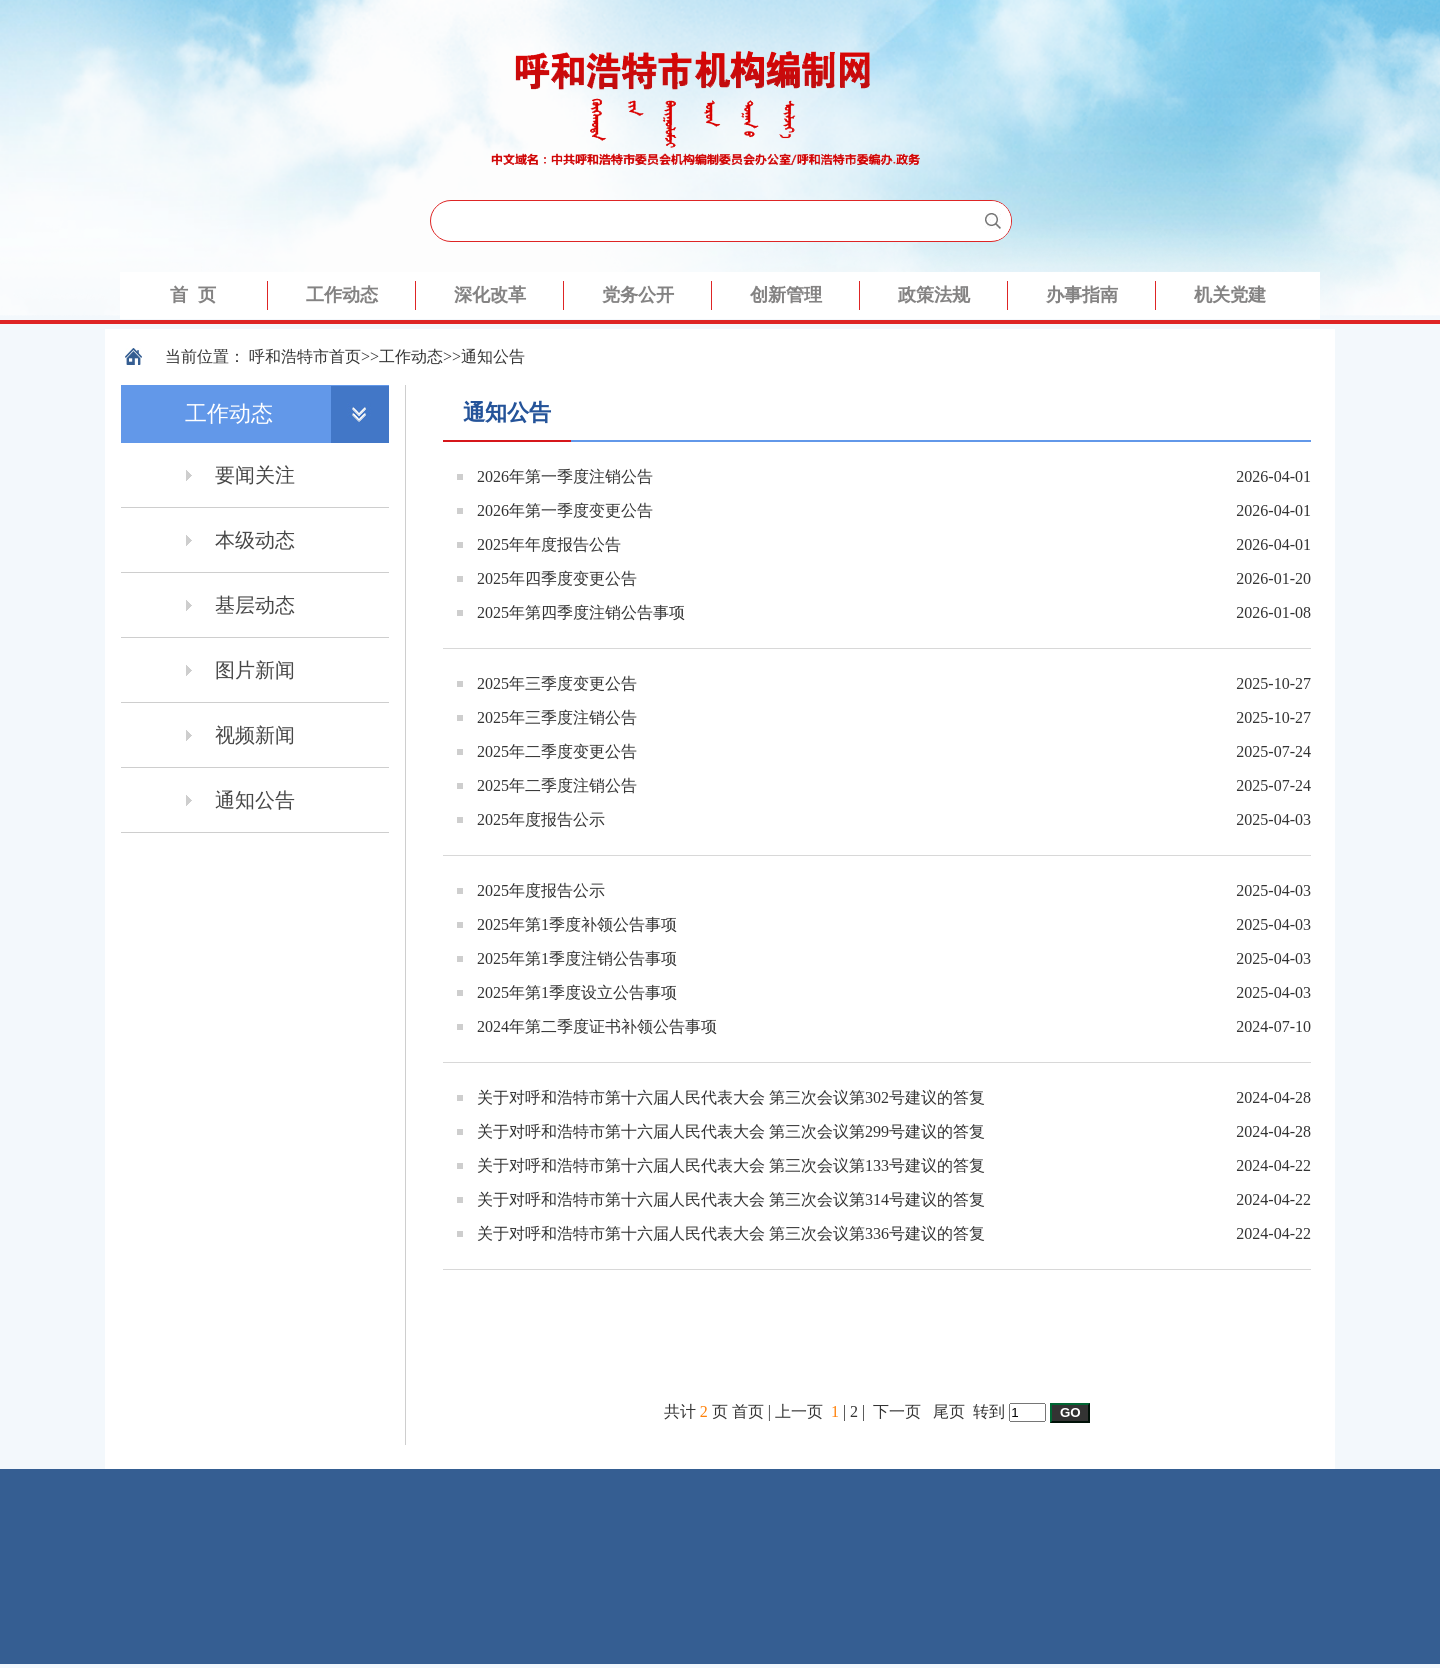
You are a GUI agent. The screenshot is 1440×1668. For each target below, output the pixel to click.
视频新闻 (255, 735)
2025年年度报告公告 (549, 544)
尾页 (949, 1411)
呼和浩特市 (289, 356)
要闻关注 (255, 475)
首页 (345, 356)
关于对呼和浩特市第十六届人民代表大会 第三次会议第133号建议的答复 (731, 1165)
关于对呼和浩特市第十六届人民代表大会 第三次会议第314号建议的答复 (731, 1199)
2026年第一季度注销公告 (565, 476)
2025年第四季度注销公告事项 (581, 612)
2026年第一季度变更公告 (565, 510)
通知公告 (493, 356)
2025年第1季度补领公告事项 (577, 924)
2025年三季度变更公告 (557, 683)
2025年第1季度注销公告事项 (577, 958)
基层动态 (255, 605)
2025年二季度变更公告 (557, 751)
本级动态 (255, 540)
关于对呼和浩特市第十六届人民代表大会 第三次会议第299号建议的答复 (731, 1131)
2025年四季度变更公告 (557, 578)
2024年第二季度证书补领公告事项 (597, 1026)
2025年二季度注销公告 (557, 785)
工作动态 (411, 356)
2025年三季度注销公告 (557, 717)
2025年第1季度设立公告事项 (577, 992)
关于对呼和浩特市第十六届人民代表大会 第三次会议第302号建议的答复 (731, 1097)
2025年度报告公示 (541, 819)
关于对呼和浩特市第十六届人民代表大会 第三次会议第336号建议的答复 (731, 1233)
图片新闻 (255, 670)
